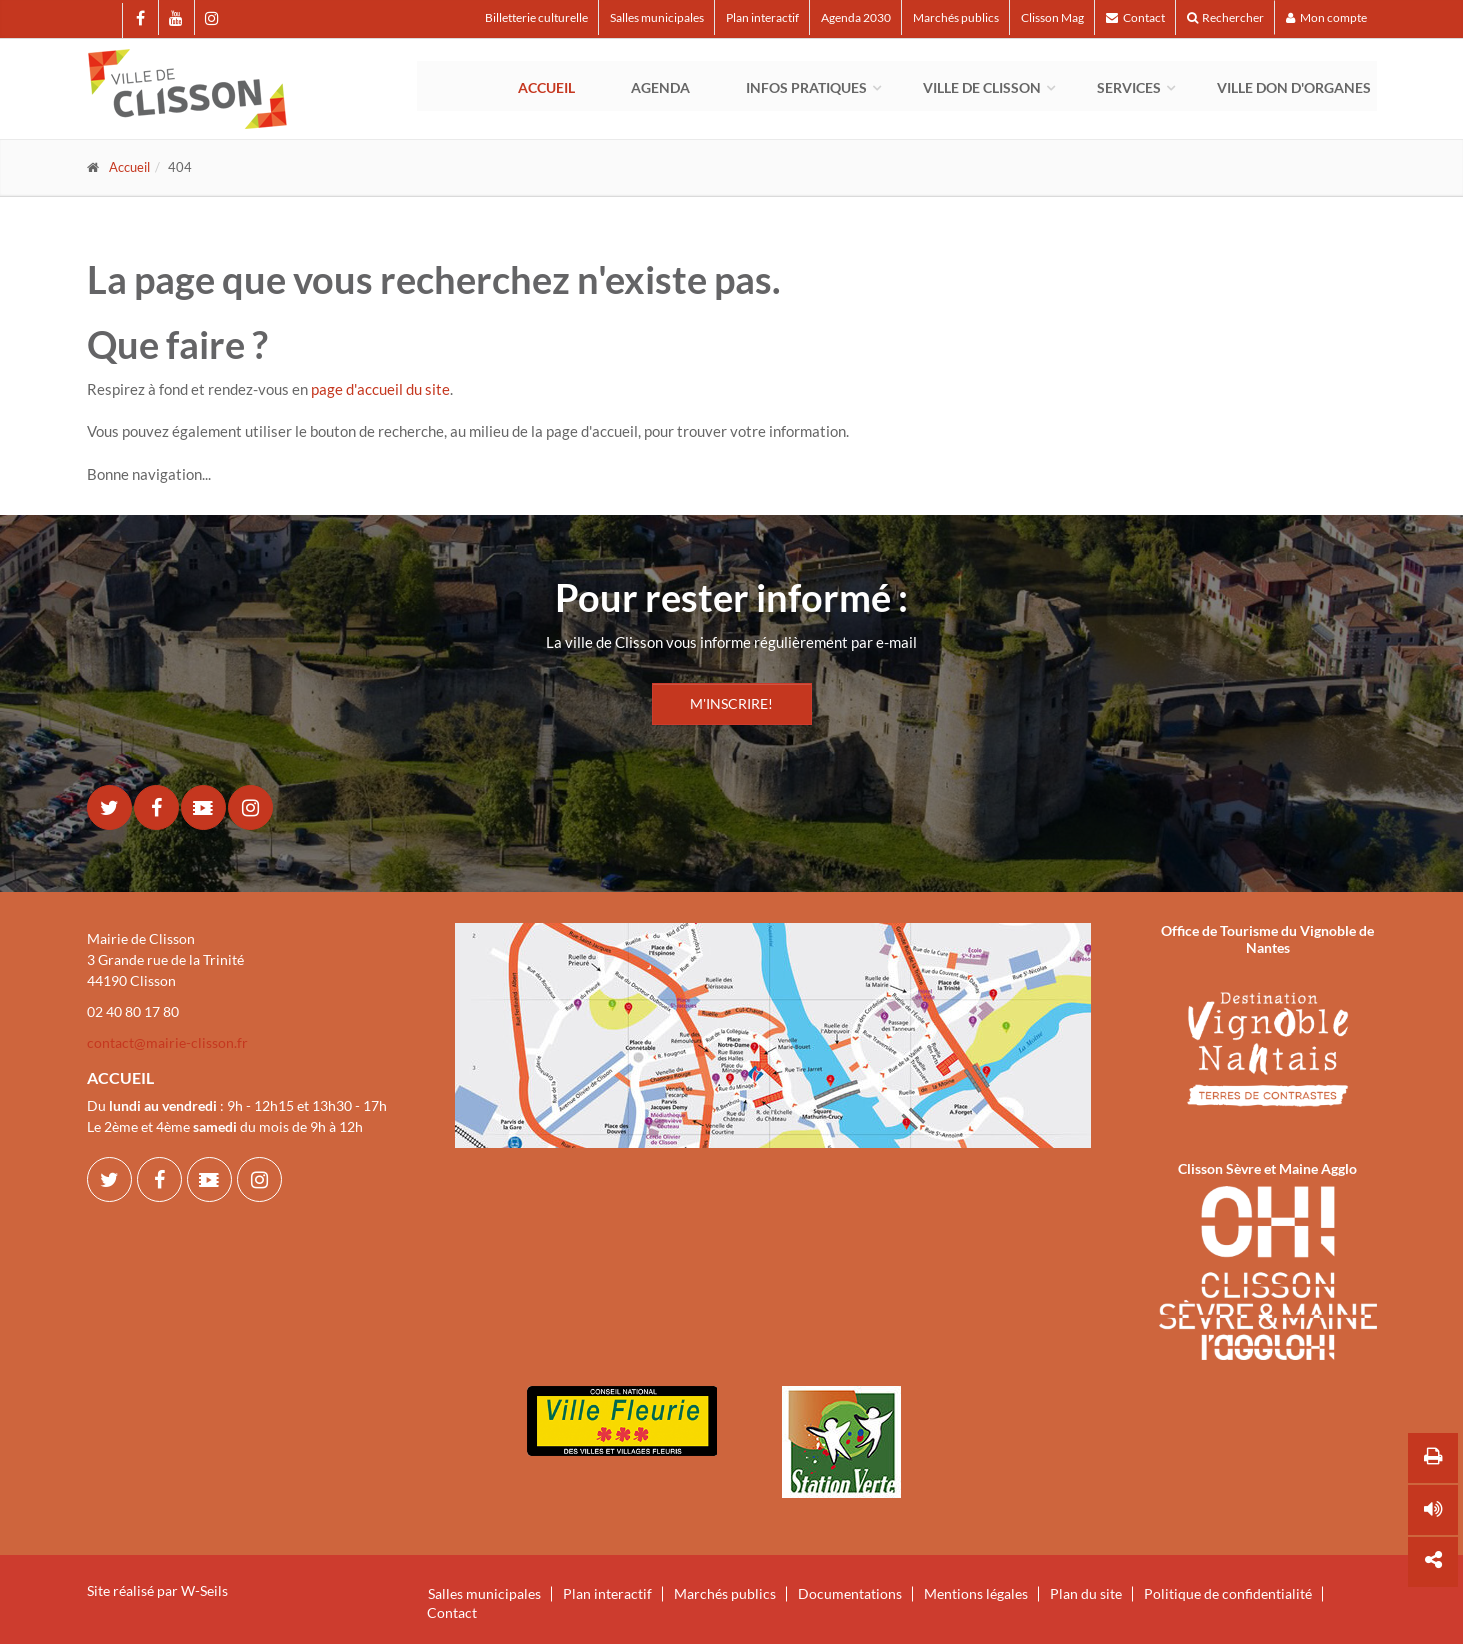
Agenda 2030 (856, 17)
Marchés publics (956, 17)
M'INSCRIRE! (731, 703)
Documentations (850, 1594)
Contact (1135, 17)
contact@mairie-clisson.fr (167, 1042)
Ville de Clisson (982, 87)
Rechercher (1225, 17)
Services (1129, 87)
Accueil (546, 87)
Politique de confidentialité (1228, 1594)
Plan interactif (762, 17)
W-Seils (204, 1590)
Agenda (660, 87)
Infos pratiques (806, 87)
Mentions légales (976, 1594)
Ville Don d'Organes (1294, 87)
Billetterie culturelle (536, 17)
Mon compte (1326, 17)
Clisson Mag (1052, 17)
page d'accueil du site (380, 389)
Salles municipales (657, 17)
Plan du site (1086, 1594)
